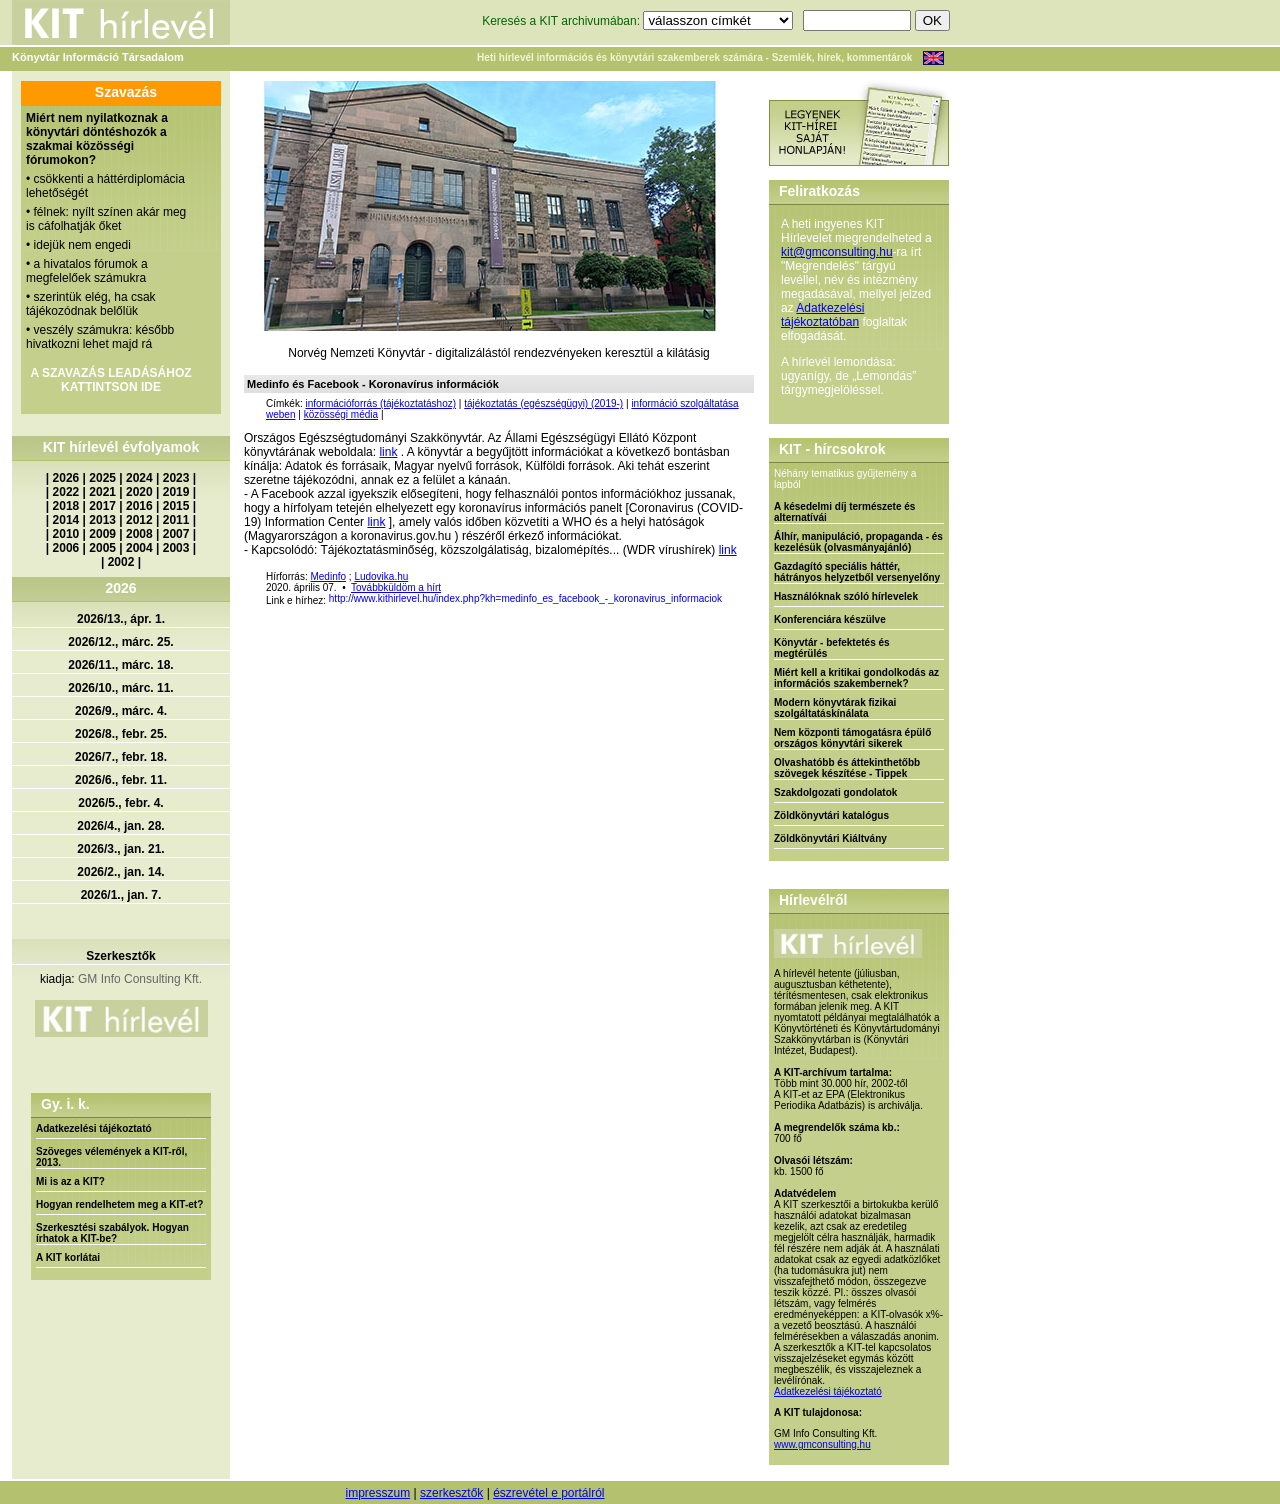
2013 (102, 520)
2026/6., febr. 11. (121, 780)
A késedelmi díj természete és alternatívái (844, 512)
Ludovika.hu (381, 576)
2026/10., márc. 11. (120, 688)
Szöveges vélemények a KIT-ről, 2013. (111, 1157)
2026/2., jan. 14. (120, 872)
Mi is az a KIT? (70, 1181)
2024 (139, 478)
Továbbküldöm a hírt (396, 587)
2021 (102, 492)
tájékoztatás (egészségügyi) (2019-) (543, 403)
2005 (102, 548)
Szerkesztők (120, 956)
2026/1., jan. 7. (121, 895)
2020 (139, 492)
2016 (139, 506)
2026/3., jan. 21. (120, 849)
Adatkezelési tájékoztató (94, 1128)
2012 (139, 520)
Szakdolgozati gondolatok (835, 792)
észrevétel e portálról (548, 1493)
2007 (176, 534)
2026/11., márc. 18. (120, 665)
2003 (176, 548)
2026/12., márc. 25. (120, 642)
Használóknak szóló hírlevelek (846, 596)
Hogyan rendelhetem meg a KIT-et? (119, 1204)
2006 (66, 548)
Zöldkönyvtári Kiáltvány (830, 838)
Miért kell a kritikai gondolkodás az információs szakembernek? (856, 678)
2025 (102, 478)
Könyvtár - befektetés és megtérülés (832, 648)
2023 (176, 478)
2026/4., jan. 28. (120, 826)
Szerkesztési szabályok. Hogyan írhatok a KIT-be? (112, 1233)
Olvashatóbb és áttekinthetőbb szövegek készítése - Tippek (847, 768)
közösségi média (341, 414)
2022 (66, 492)
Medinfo (328, 576)
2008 (139, 534)
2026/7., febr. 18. (121, 757)
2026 (66, 478)
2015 (176, 506)
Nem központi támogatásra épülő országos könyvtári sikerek (852, 738)
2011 (176, 520)
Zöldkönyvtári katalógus (831, 815)
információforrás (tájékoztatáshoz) (380, 403)
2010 (66, 534)
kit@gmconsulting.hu (837, 252)
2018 (66, 506)
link (388, 452)
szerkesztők (451, 1493)
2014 (66, 520)
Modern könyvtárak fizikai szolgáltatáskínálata (835, 708)
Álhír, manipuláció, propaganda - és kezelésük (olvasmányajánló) (858, 542)
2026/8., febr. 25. (121, 734)
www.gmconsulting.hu (822, 1444)
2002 (121, 562)
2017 (102, 506)
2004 (139, 548)
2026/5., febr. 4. (120, 803)
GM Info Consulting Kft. (140, 979)
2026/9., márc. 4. (121, 711)
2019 (176, 492)
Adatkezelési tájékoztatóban (822, 315)
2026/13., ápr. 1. (121, 619)
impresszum (377, 1493)
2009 (102, 534)
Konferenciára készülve (830, 619)
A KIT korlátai (68, 1257)
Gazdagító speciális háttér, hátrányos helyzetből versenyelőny (857, 572)
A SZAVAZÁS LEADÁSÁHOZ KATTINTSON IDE (110, 380)
